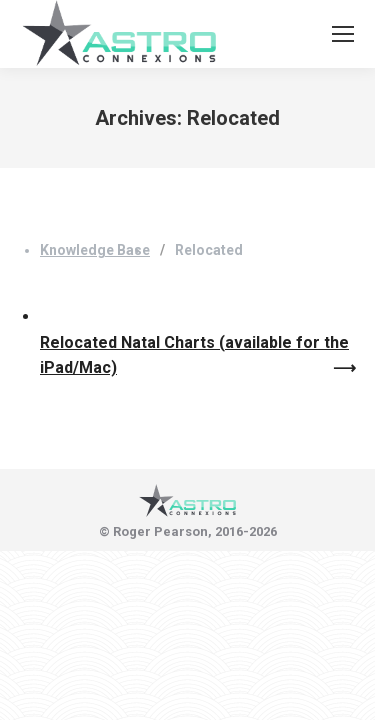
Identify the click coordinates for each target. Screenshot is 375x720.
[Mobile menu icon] (343, 34)
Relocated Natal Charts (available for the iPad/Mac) (194, 355)
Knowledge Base (95, 250)
